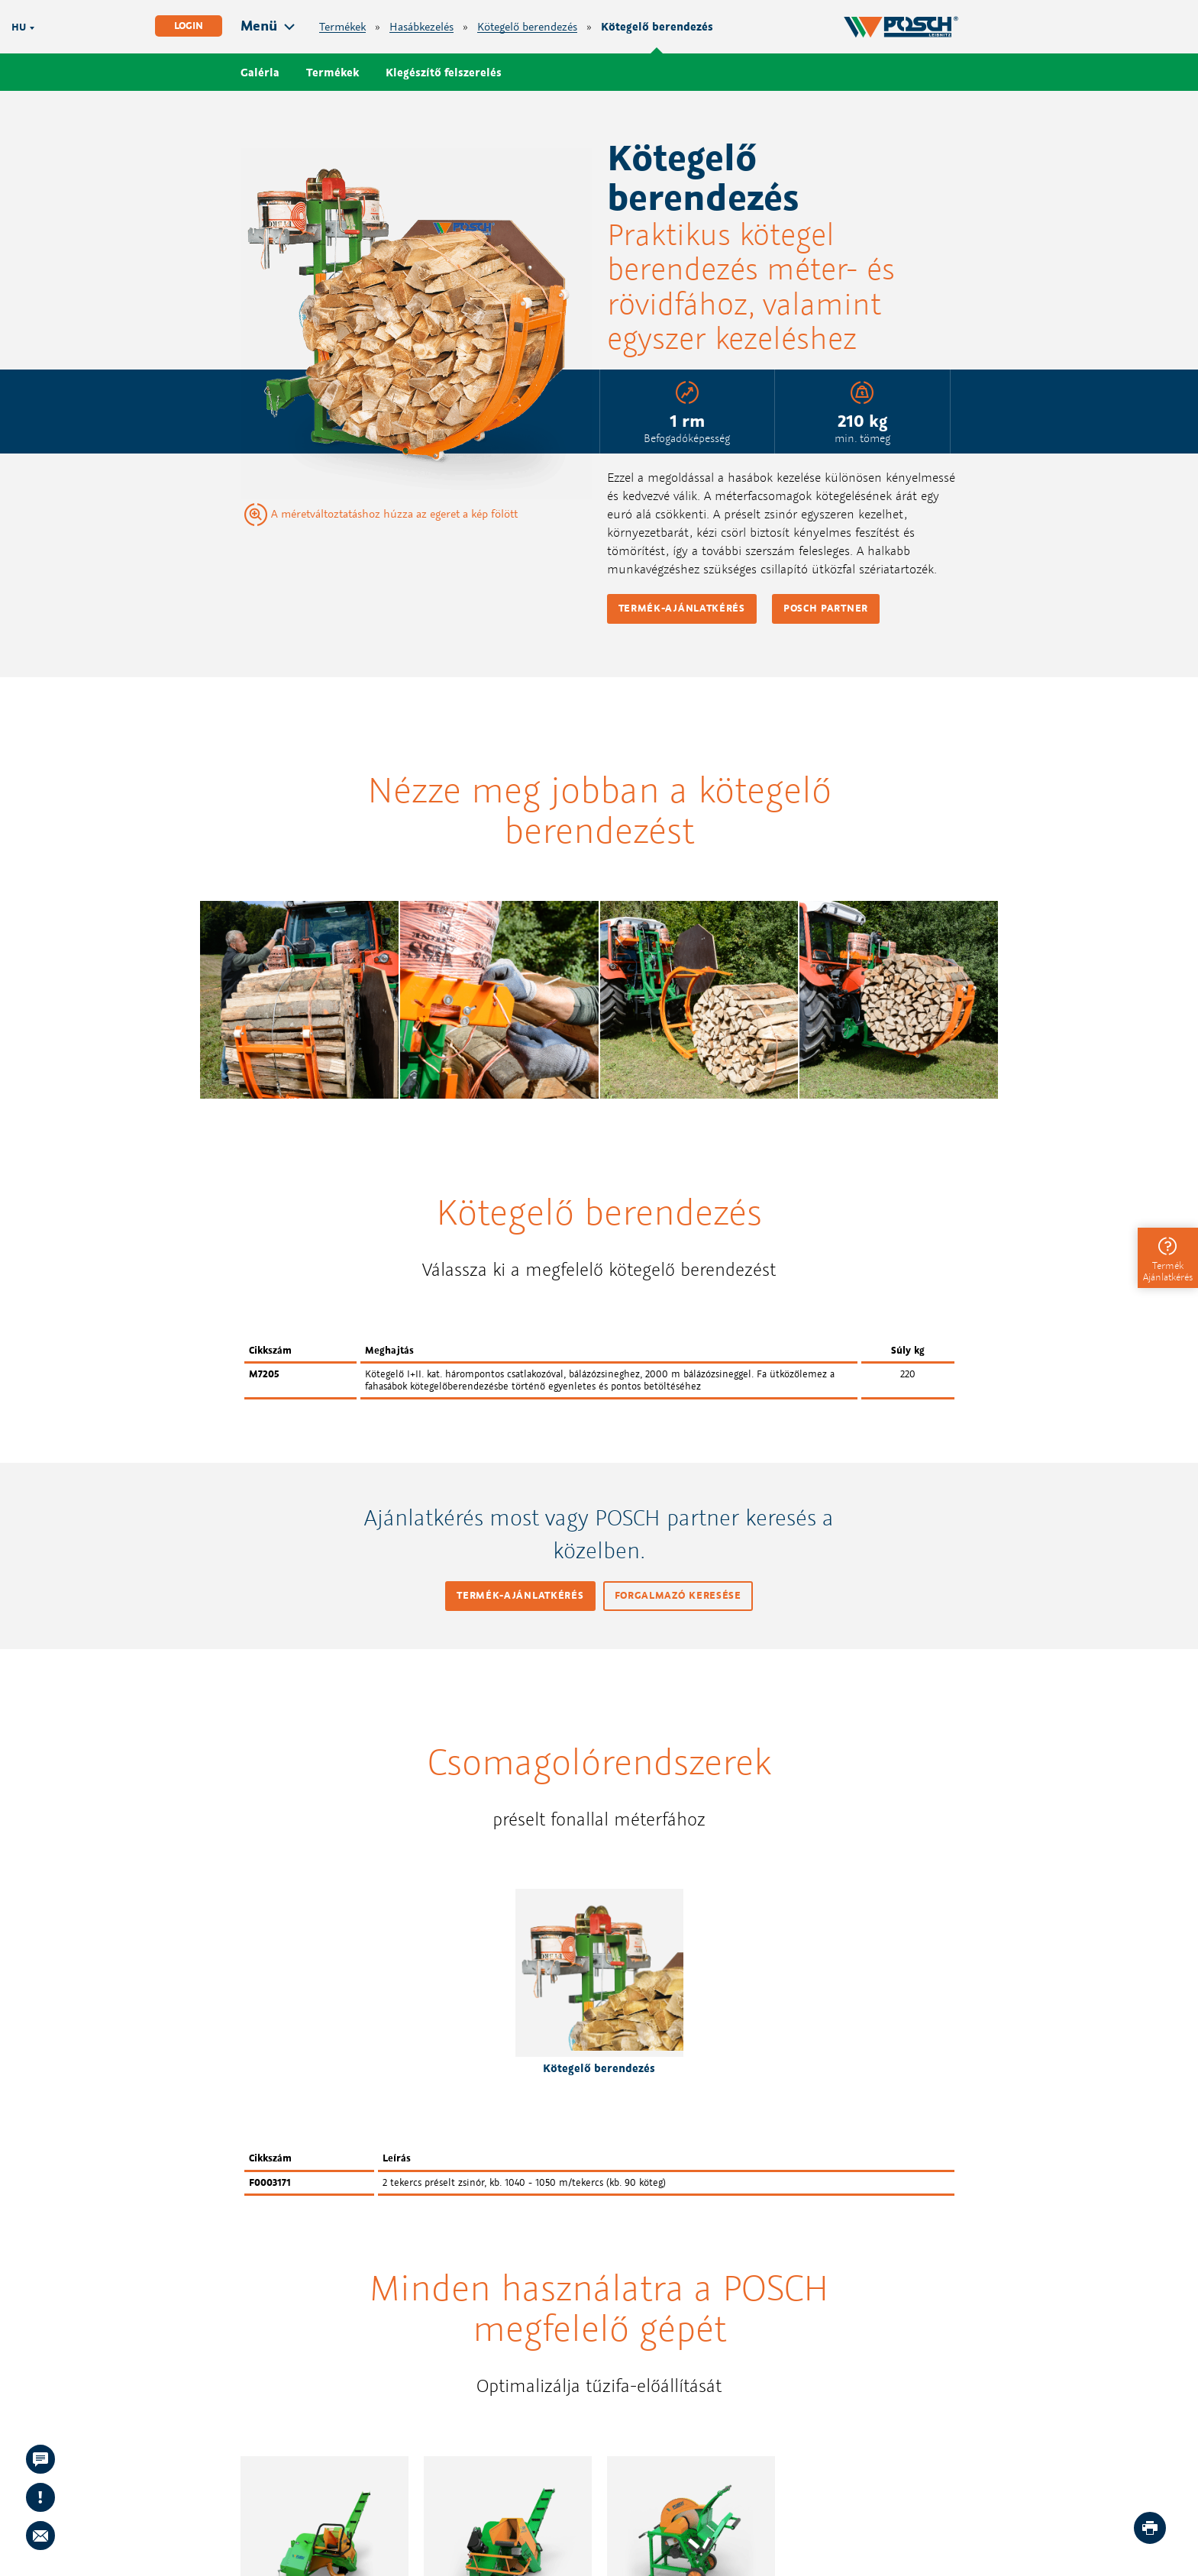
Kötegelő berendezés (527, 27)
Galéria (260, 72)
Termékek (342, 27)
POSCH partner (825, 608)
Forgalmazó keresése (678, 1595)
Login (188, 25)
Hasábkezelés (421, 27)
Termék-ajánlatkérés (681, 608)
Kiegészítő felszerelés (444, 72)
